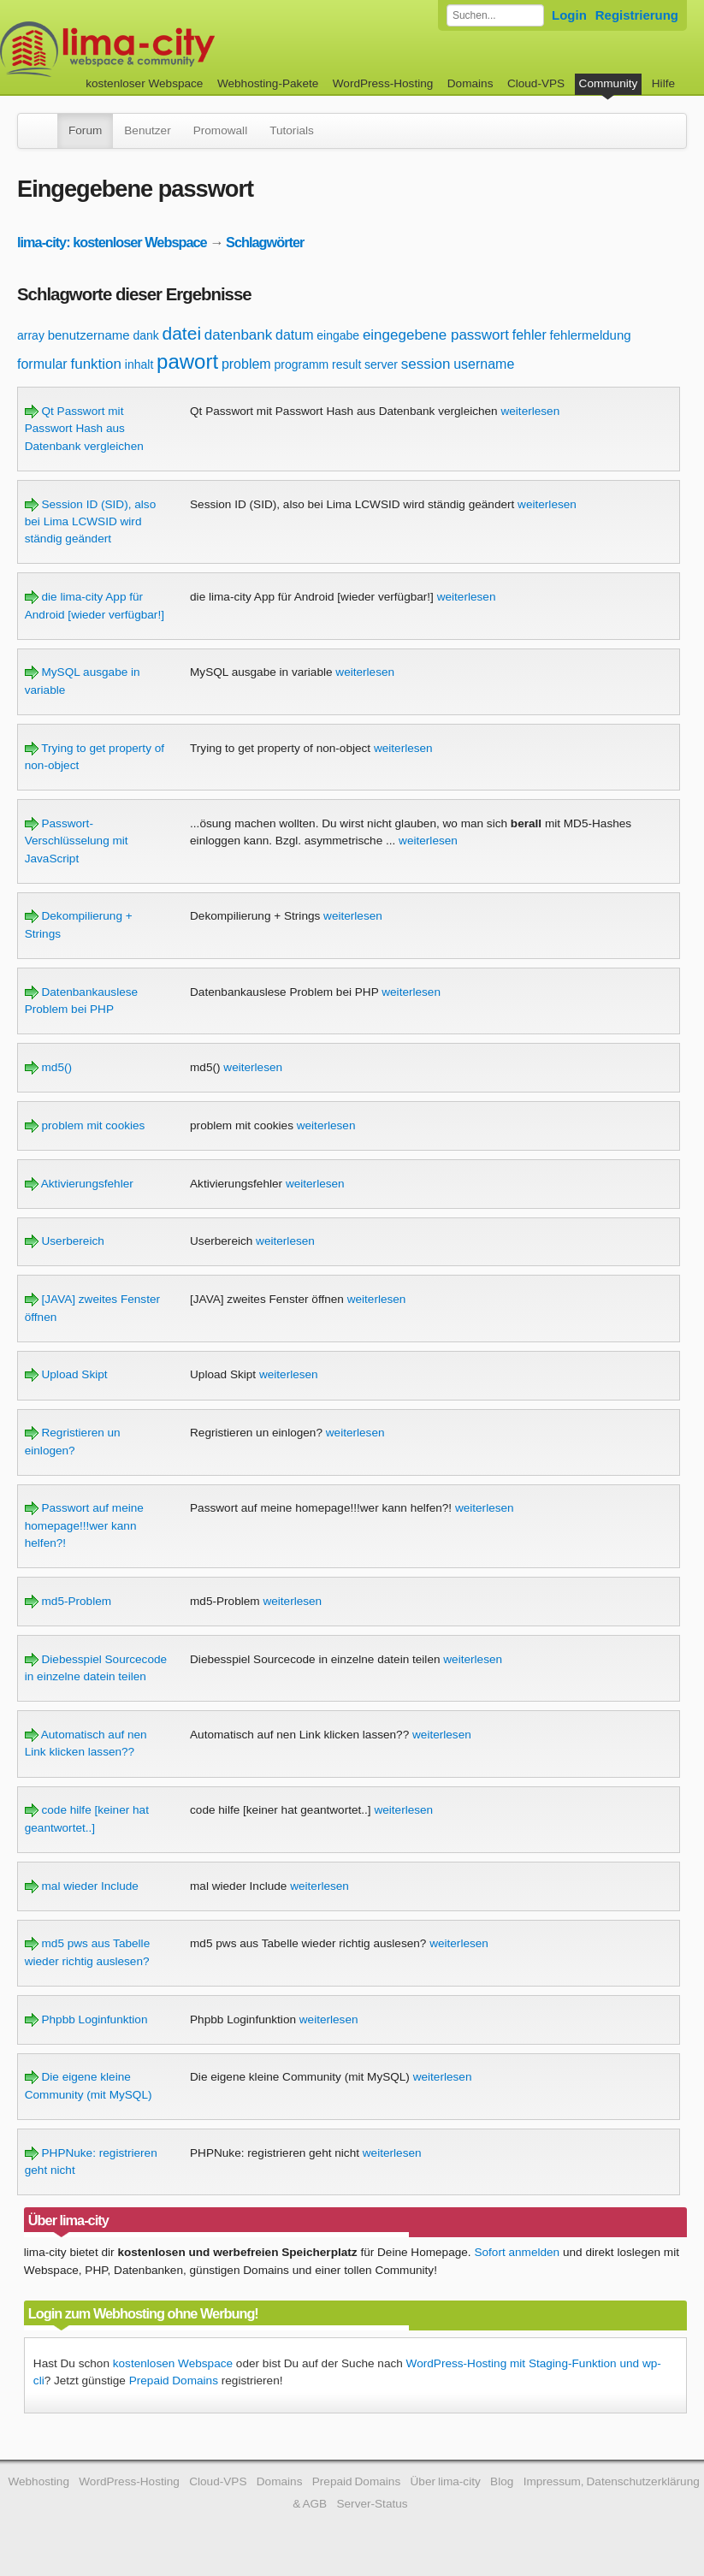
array (30, 335)
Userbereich (64, 1241)
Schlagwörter (265, 242)
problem (246, 364)
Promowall (220, 130)
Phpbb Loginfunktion (86, 2019)
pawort (187, 361)
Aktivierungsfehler (79, 1183)
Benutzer (147, 130)
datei (182, 333)
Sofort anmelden (516, 2252)
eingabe (338, 335)
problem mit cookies (85, 1125)
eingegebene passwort (436, 335)
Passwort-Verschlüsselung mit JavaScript (76, 841)
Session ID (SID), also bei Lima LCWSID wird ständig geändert (91, 522)
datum (294, 335)
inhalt (139, 364)
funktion (95, 364)
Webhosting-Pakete (267, 83)
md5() (48, 1067)
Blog (501, 2481)
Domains (470, 83)
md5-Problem (68, 1601)
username (483, 364)
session (426, 364)
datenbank (238, 335)
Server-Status (371, 2503)
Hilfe (663, 83)
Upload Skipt (66, 1374)
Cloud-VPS (536, 83)
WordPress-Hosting (383, 83)
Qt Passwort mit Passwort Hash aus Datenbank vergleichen (84, 429)
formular (42, 364)
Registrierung (636, 15)
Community (608, 83)
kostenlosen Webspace (173, 2363)
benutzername (89, 335)
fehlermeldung (590, 335)
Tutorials (291, 130)
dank (145, 335)
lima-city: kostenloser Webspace (112, 242)
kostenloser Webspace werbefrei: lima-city (171, 49)
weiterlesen (529, 411)
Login (569, 15)
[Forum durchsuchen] (495, 15)
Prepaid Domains (173, 2380)
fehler (529, 335)
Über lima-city (446, 2481)
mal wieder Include (82, 1886)
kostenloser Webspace (144, 83)
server (381, 364)
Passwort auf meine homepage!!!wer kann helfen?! (84, 1525)
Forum (85, 130)
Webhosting (38, 2481)
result (346, 364)
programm (301, 364)
